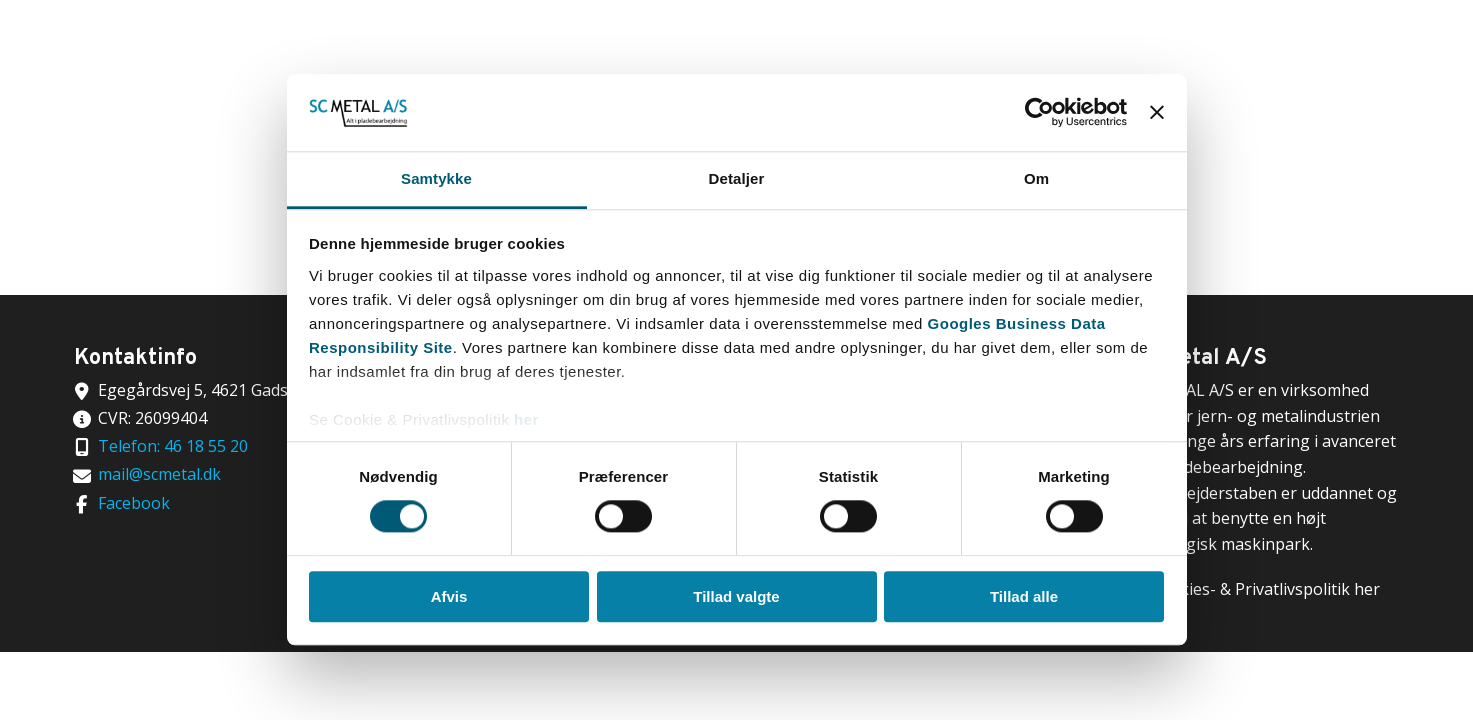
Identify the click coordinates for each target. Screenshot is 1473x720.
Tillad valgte (736, 596)
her (526, 419)
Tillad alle (1024, 596)
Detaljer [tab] (737, 178)
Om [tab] (1036, 178)
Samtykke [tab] (436, 178)
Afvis (449, 596)
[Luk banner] (1157, 113)
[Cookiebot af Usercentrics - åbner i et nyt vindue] (1039, 113)
